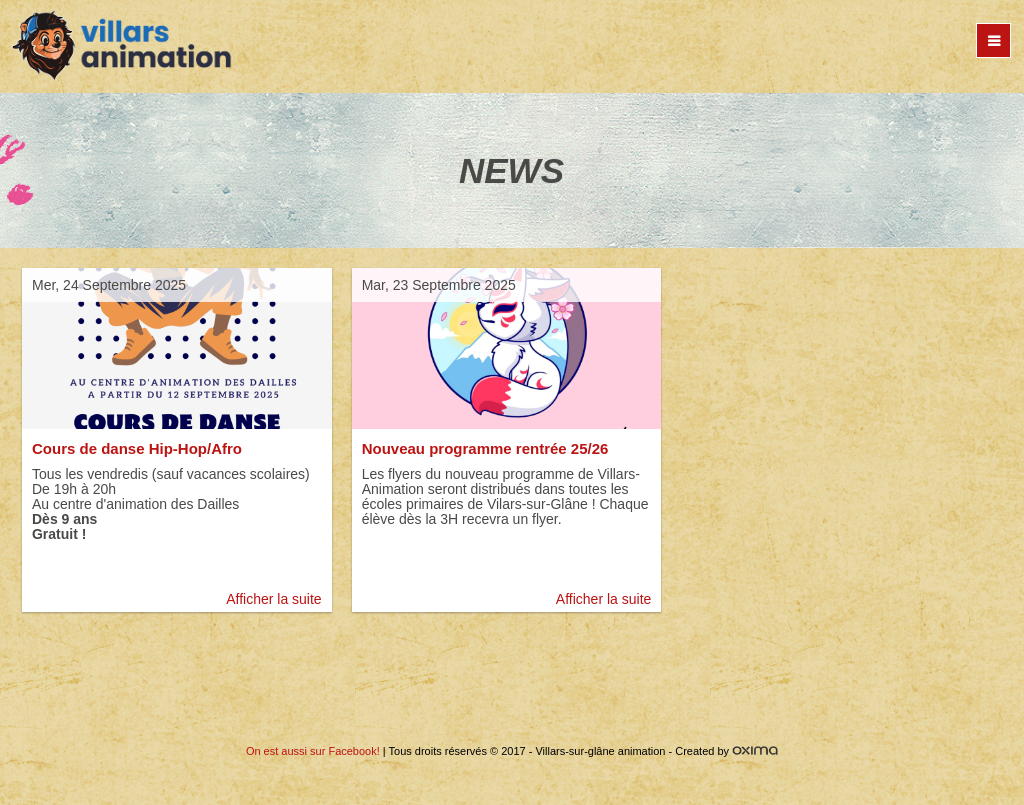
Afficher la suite (273, 599)
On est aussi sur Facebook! (313, 751)
